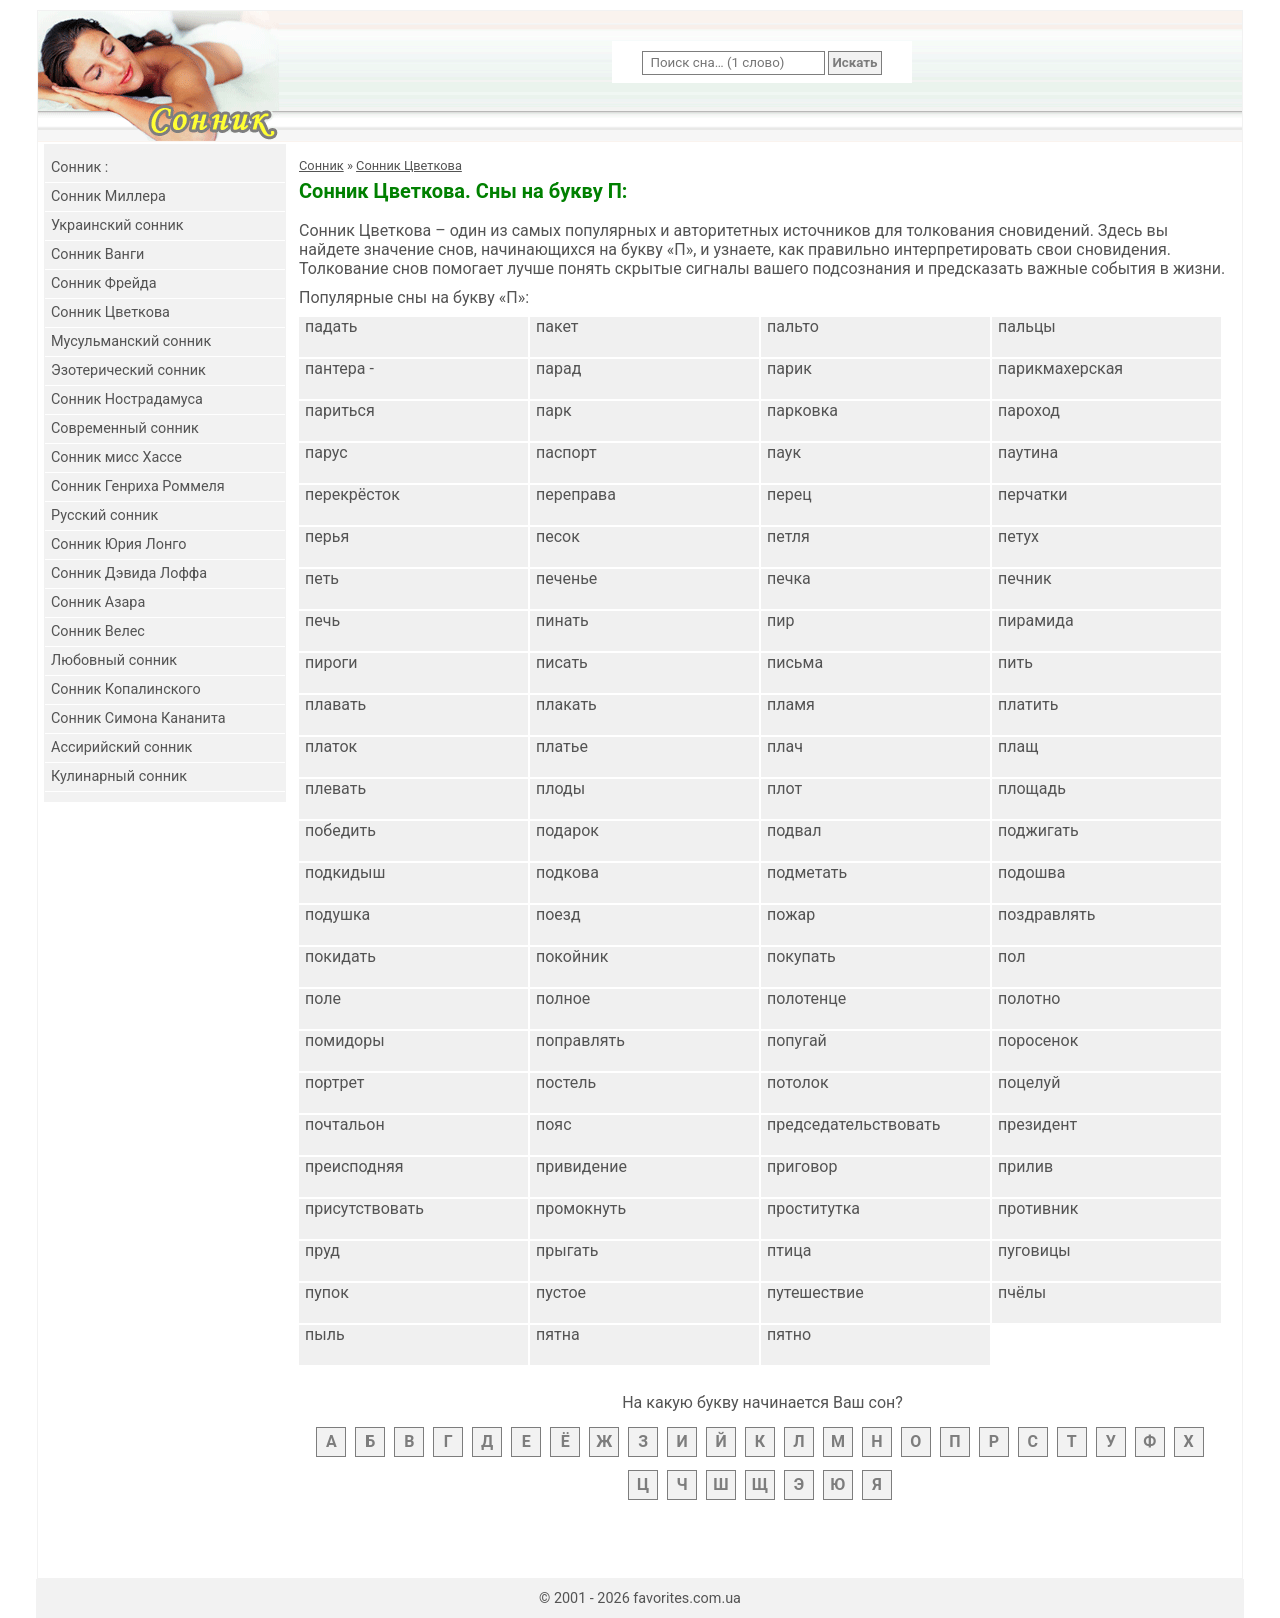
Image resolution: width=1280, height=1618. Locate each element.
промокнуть (581, 1208)
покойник (572, 956)
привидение (581, 1166)
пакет (557, 326)
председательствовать (853, 1124)
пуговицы (1034, 1250)
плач (785, 746)
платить (1028, 704)
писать (562, 662)
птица (789, 1250)
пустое (561, 1292)
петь (322, 578)
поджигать (1038, 830)
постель (566, 1082)
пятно (789, 1334)
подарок (567, 830)
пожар (791, 914)
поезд (558, 914)
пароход (1029, 410)
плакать (566, 704)
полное (563, 998)
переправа (576, 494)
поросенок (1038, 1040)
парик (789, 368)
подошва (1031, 872)
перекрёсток (352, 494)
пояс (554, 1124)
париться (340, 410)
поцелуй (1029, 1082)
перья (327, 536)
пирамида (1036, 620)
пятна (558, 1334)
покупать (801, 956)
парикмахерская (1060, 368)
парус (326, 452)
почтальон (345, 1124)
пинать (562, 620)
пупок (327, 1292)
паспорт (566, 452)
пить (1015, 662)
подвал (794, 830)
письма (795, 662)
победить (340, 830)
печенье (566, 578)
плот (784, 788)
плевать (335, 788)
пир (780, 620)
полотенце (806, 998)
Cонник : (79, 167)
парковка (802, 410)
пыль (325, 1334)
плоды (560, 788)
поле (323, 998)
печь (322, 620)
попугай (797, 1040)
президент (1037, 1124)
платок (331, 746)
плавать (335, 704)
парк (554, 410)
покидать (340, 956)
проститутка (813, 1208)
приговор (802, 1166)
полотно (1029, 998)
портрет (335, 1082)
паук (784, 452)
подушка (337, 914)
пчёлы (1022, 1292)
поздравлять (1046, 914)
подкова (567, 872)
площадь (1032, 788)
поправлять (580, 1040)
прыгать (567, 1250)
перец (789, 494)
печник (1025, 578)
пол (1011, 956)
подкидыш (345, 872)
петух (1018, 536)
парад (558, 368)
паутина (1028, 452)
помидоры (345, 1040)
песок (558, 536)
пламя (791, 704)
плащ (1018, 746)
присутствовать (364, 1208)
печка (789, 578)
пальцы (1027, 326)
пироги (331, 662)
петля (788, 536)
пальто (793, 326)
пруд (322, 1250)
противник (1038, 1208)
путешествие (815, 1292)
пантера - (339, 368)
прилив (1025, 1166)
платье (562, 746)
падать (331, 326)
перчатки (1033, 494)
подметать (807, 872)
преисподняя (354, 1166)
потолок (798, 1082)
